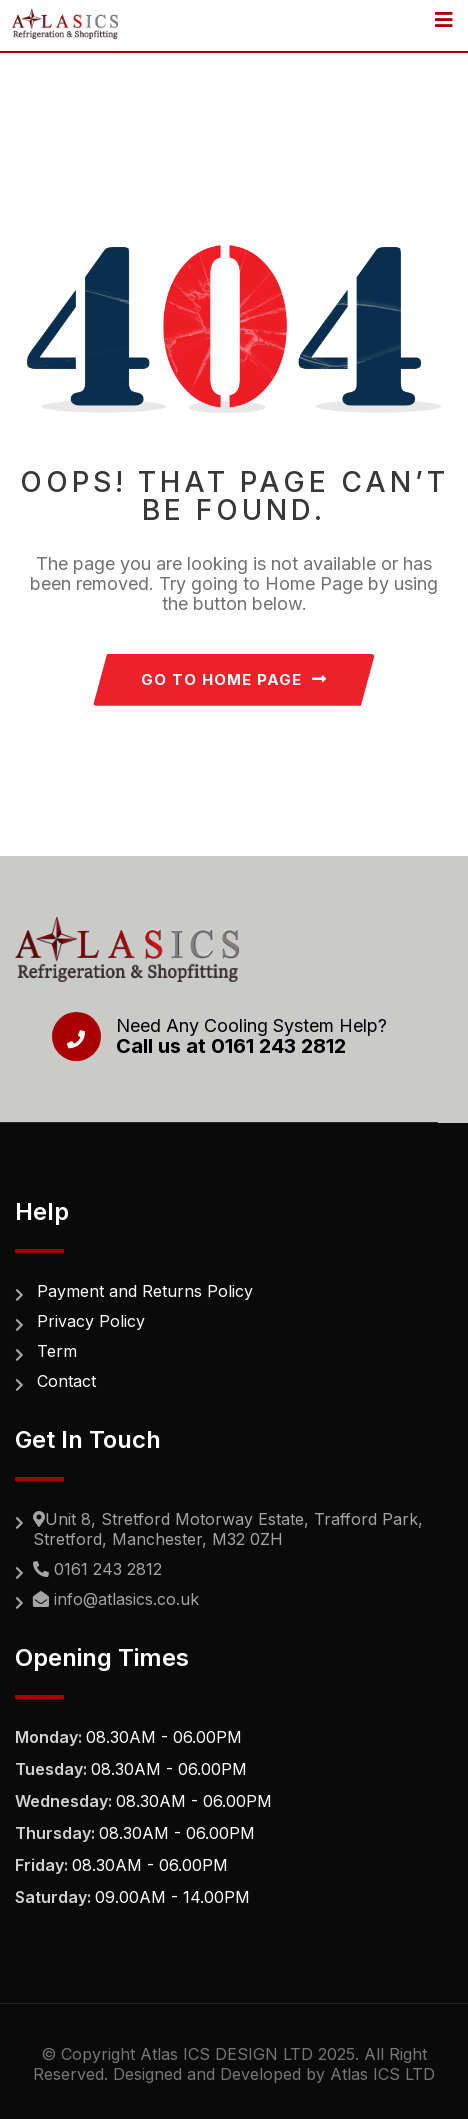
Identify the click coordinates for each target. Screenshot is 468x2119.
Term (57, 1351)
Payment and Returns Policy (145, 1291)
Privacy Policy (91, 1321)
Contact (66, 1381)
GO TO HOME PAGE (234, 679)
